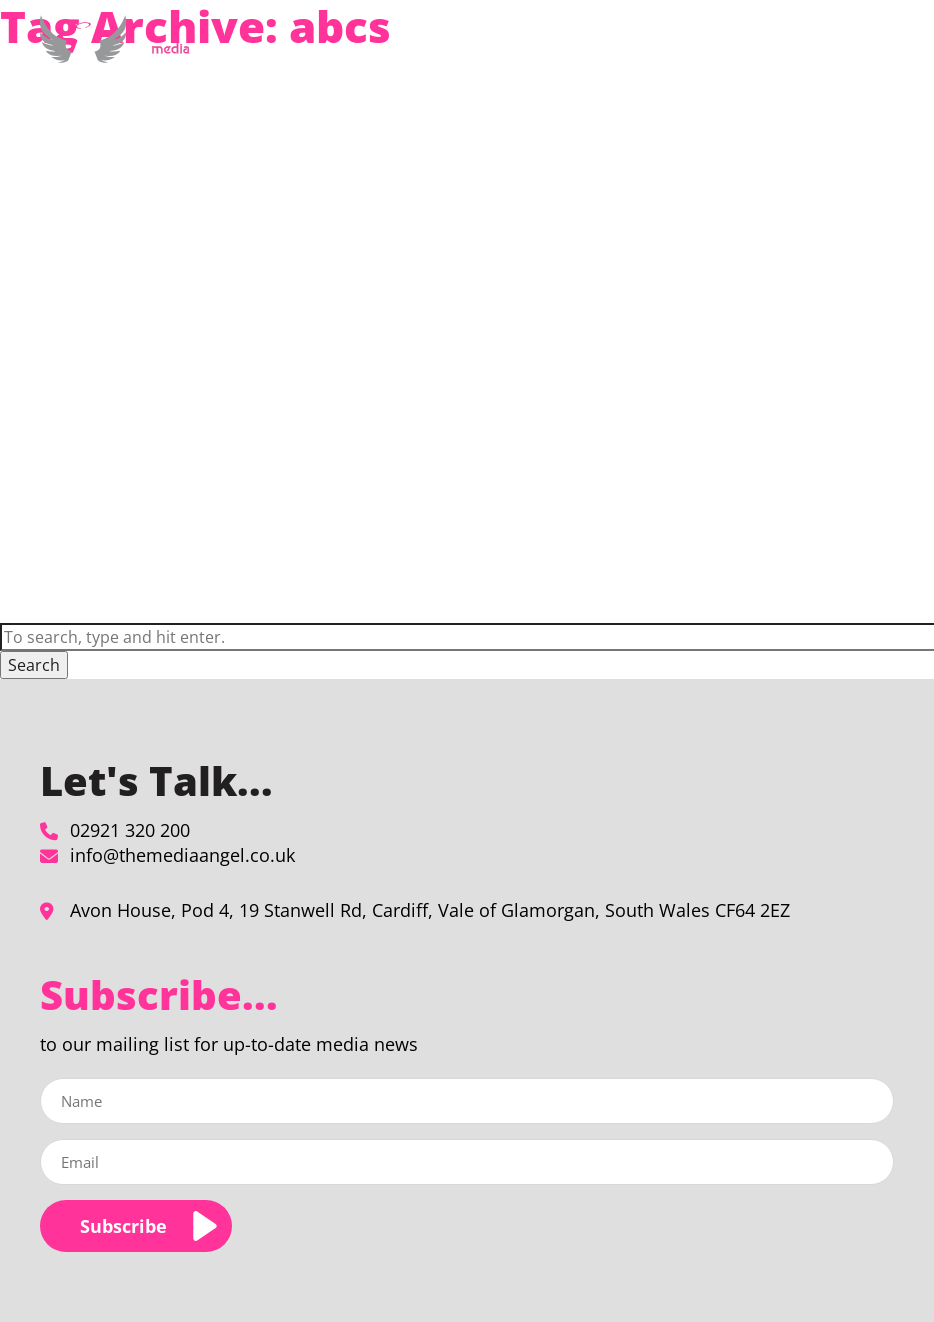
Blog (750, 63)
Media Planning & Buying (410, 63)
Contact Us (821, 63)
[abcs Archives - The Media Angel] (119, 55)
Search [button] (34, 665)
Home (286, 63)
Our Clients (678, 63)
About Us (567, 63)
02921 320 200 (130, 830)
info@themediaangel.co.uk (182, 855)
